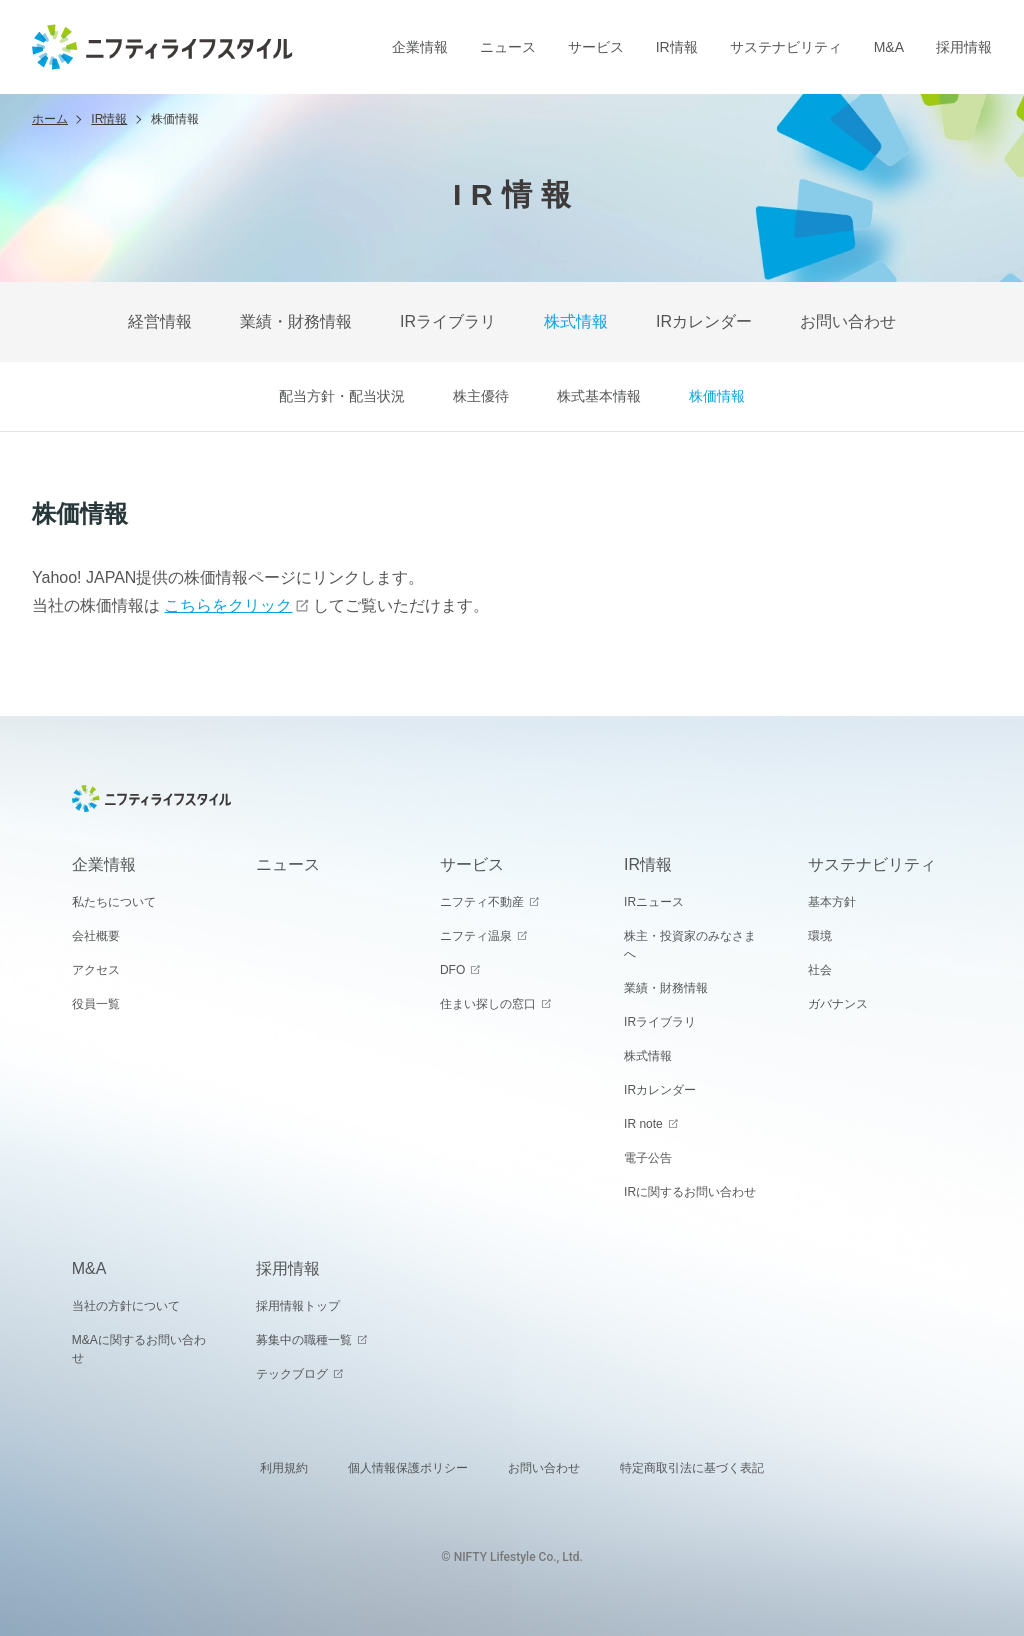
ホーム (50, 119)
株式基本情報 (599, 396)
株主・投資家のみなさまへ (690, 945)
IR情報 (677, 47)
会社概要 (96, 936)
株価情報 (717, 396)
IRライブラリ (448, 321)
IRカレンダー (704, 321)
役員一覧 (96, 1004)
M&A (889, 47)
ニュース (508, 47)
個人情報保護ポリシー (408, 1468)
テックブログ (292, 1374)
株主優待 (481, 396)
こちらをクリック (228, 605)
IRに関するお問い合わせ (690, 1192)
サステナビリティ (786, 47)
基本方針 (832, 902)
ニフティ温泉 (476, 936)
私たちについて (114, 902)
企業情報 (420, 47)
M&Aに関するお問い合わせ (139, 1349)
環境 (820, 936)
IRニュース (654, 902)
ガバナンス (838, 1004)
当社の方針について (126, 1306)
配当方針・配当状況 (342, 396)
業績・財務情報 (296, 321)
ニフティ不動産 (482, 902)
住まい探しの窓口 (488, 1004)
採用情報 (964, 47)
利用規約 (284, 1468)
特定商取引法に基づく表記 (692, 1468)
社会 (820, 970)
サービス (596, 47)
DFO (452, 970)
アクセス (96, 970)
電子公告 (648, 1158)
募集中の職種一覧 (304, 1340)
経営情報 (160, 321)
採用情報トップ (298, 1306)
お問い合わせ (848, 321)
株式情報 (576, 321)
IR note (643, 1124)
